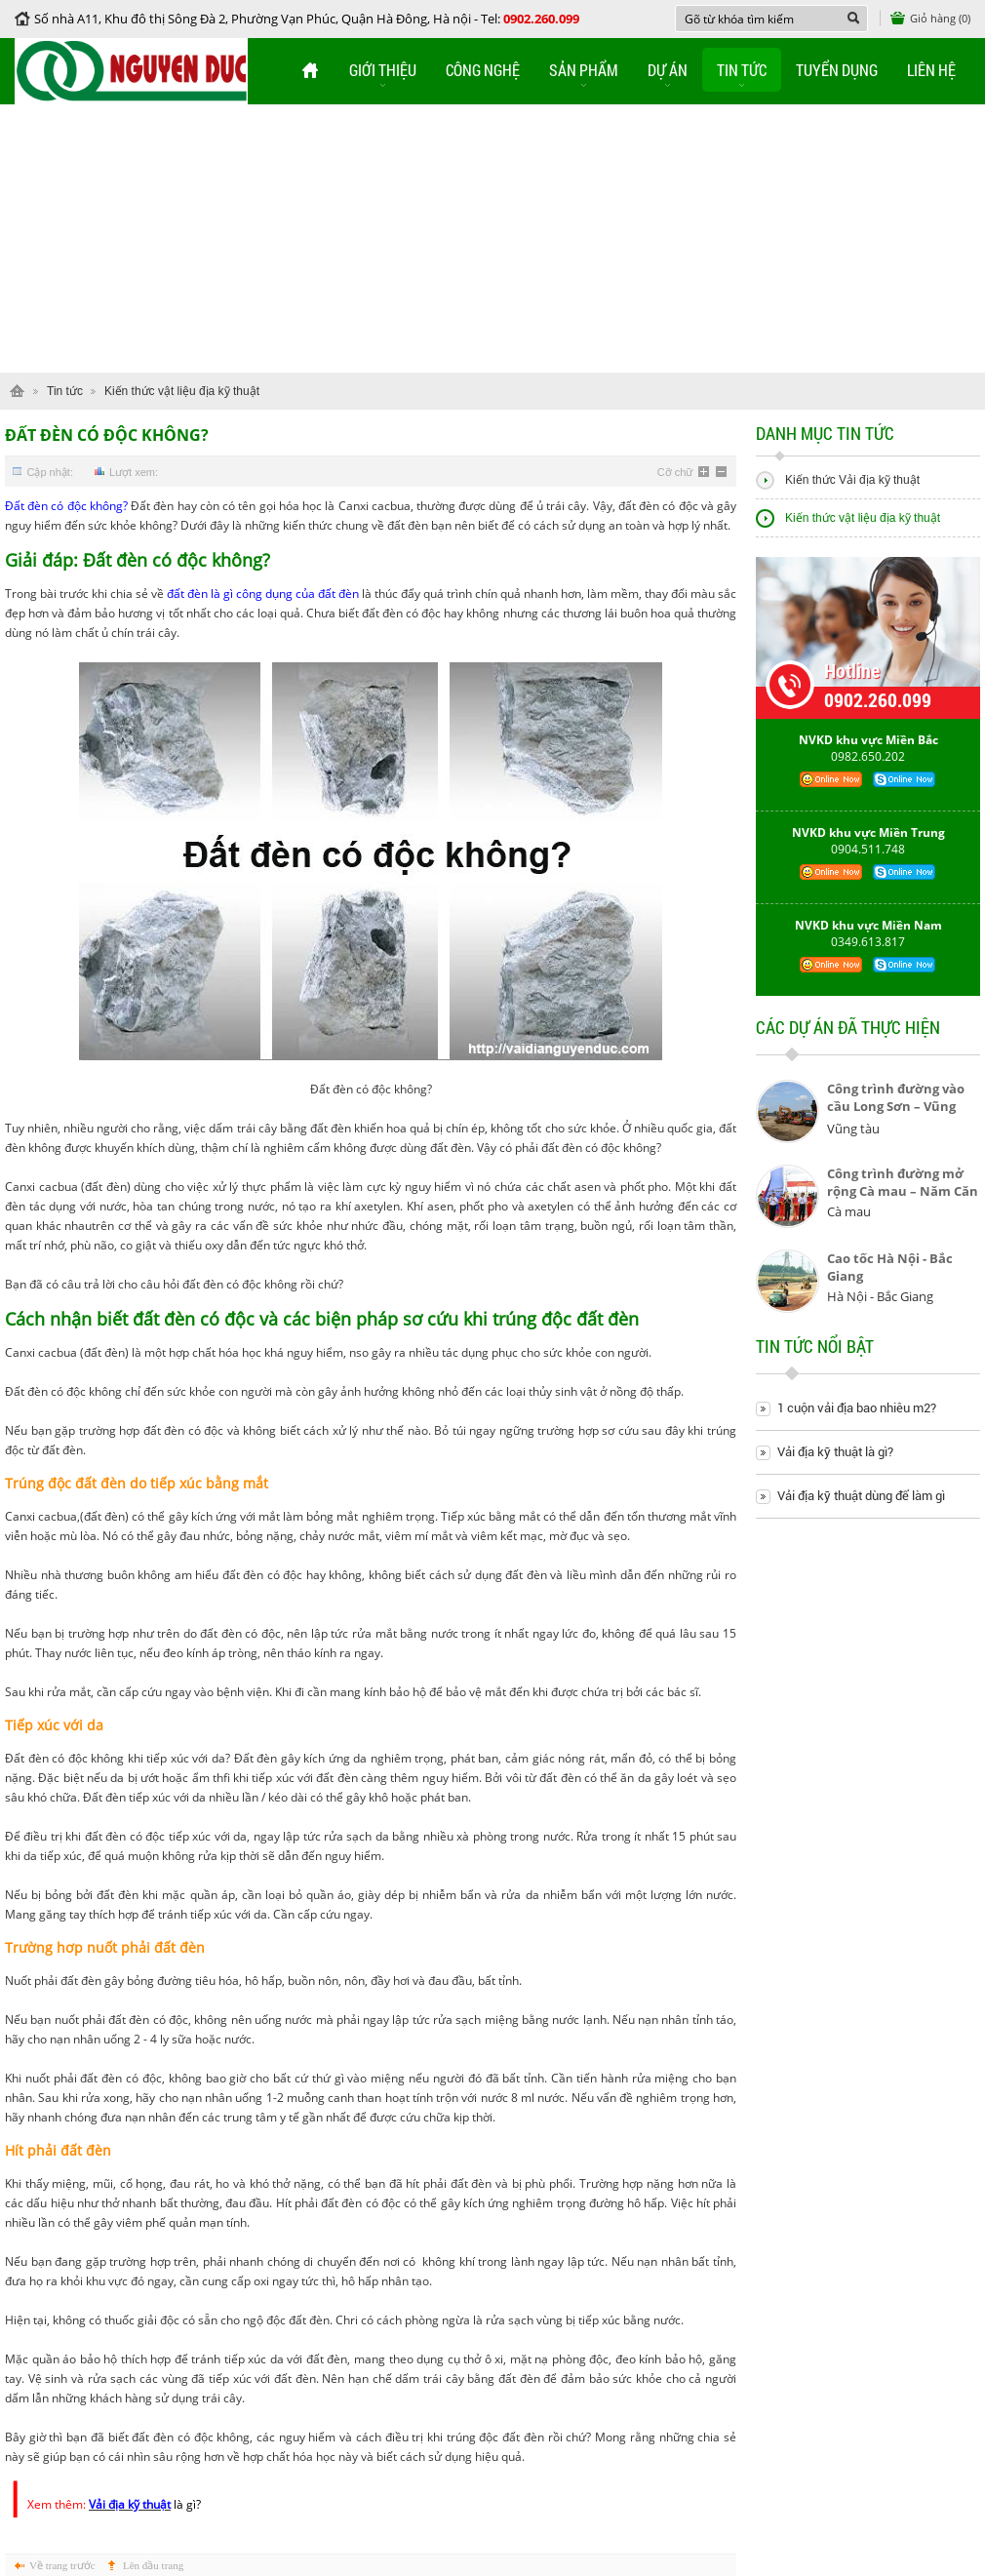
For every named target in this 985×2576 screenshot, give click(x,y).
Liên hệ (931, 69)
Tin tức (742, 69)
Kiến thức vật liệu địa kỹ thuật (181, 391)
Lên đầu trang (153, 2565)
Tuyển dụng (837, 69)
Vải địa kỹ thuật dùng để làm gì (861, 1495)
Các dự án (848, 1035)
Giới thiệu (382, 69)
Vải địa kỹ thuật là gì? (835, 1452)
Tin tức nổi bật (815, 1354)
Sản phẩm (583, 69)
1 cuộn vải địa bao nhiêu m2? (856, 1408)
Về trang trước (62, 2565)
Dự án (668, 69)
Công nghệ (483, 69)
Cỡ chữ (675, 472)
